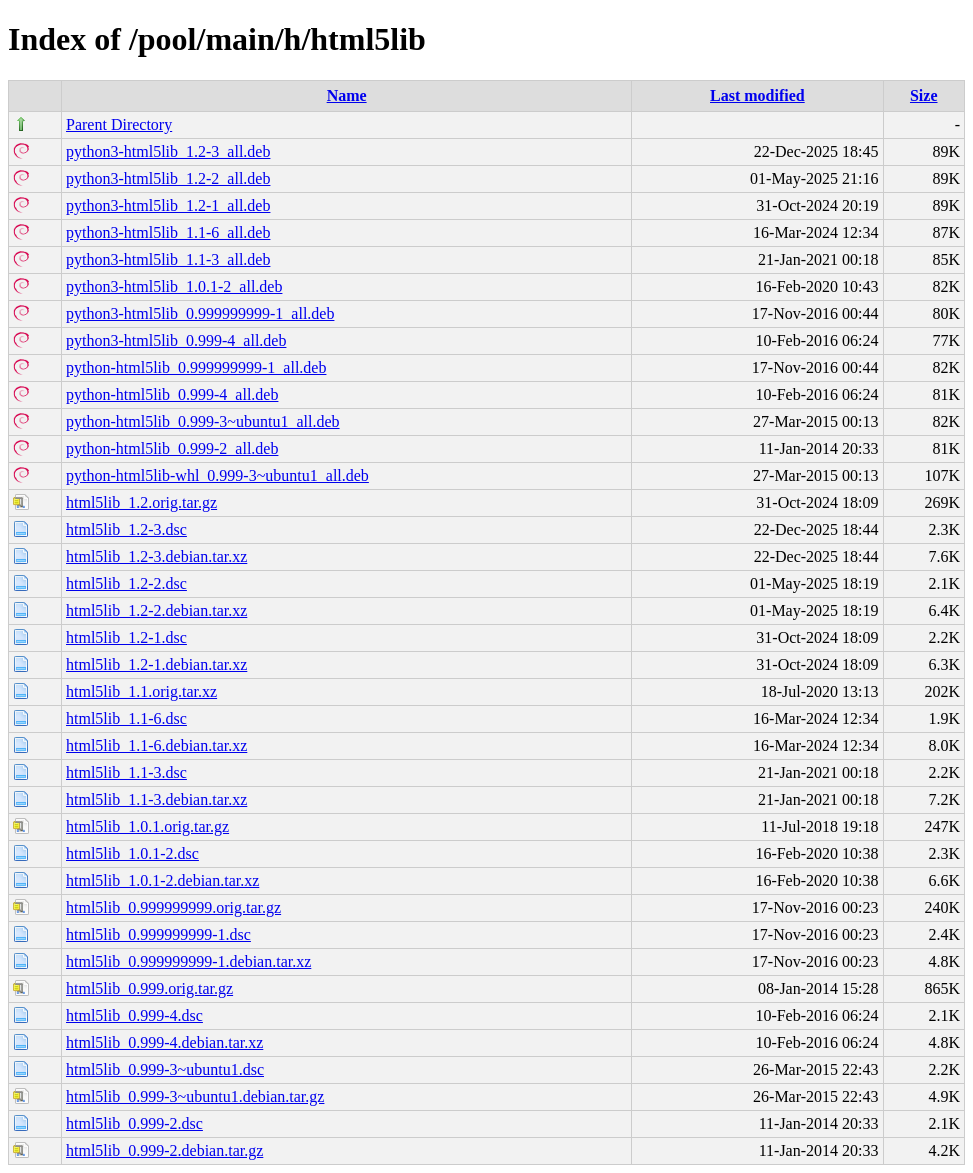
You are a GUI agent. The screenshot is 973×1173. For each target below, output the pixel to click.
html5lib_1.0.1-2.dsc (132, 853)
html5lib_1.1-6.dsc (126, 718)
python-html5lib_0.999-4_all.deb (172, 394)
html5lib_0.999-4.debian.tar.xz (164, 1042)
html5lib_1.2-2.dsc (126, 583)
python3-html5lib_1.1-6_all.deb (168, 232)
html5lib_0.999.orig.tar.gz (149, 988)
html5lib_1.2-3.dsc (126, 529)
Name (347, 95)
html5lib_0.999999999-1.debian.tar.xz (188, 961)
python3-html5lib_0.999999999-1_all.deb (200, 313)
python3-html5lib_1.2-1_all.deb (168, 205)
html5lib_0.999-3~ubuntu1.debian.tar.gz (195, 1096)
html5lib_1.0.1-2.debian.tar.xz (162, 880)
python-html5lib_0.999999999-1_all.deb (196, 367)
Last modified (757, 95)
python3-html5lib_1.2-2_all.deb (168, 178)
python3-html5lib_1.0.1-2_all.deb (174, 286)
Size (924, 95)
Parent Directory (119, 124)
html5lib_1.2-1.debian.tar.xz (156, 664)
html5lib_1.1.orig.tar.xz (141, 691)
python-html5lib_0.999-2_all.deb (172, 448)
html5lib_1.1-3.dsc (126, 772)
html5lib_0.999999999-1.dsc (158, 934)
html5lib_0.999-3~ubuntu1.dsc (165, 1069)
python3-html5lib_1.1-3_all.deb (168, 259)
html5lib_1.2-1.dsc (126, 637)
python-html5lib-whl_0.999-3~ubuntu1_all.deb (217, 475)
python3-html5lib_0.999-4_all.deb (176, 340)
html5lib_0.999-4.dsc (134, 1015)
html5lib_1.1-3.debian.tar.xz (156, 799)
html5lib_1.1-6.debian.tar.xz (156, 745)
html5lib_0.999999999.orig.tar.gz (173, 907)
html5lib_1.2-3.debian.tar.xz (156, 556)
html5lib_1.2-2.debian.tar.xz (156, 610)
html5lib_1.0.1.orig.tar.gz (147, 826)
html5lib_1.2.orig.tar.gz (141, 502)
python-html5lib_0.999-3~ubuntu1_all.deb (203, 421)
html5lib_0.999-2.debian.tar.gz (164, 1150)
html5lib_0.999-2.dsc (134, 1123)
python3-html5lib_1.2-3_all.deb (168, 151)
